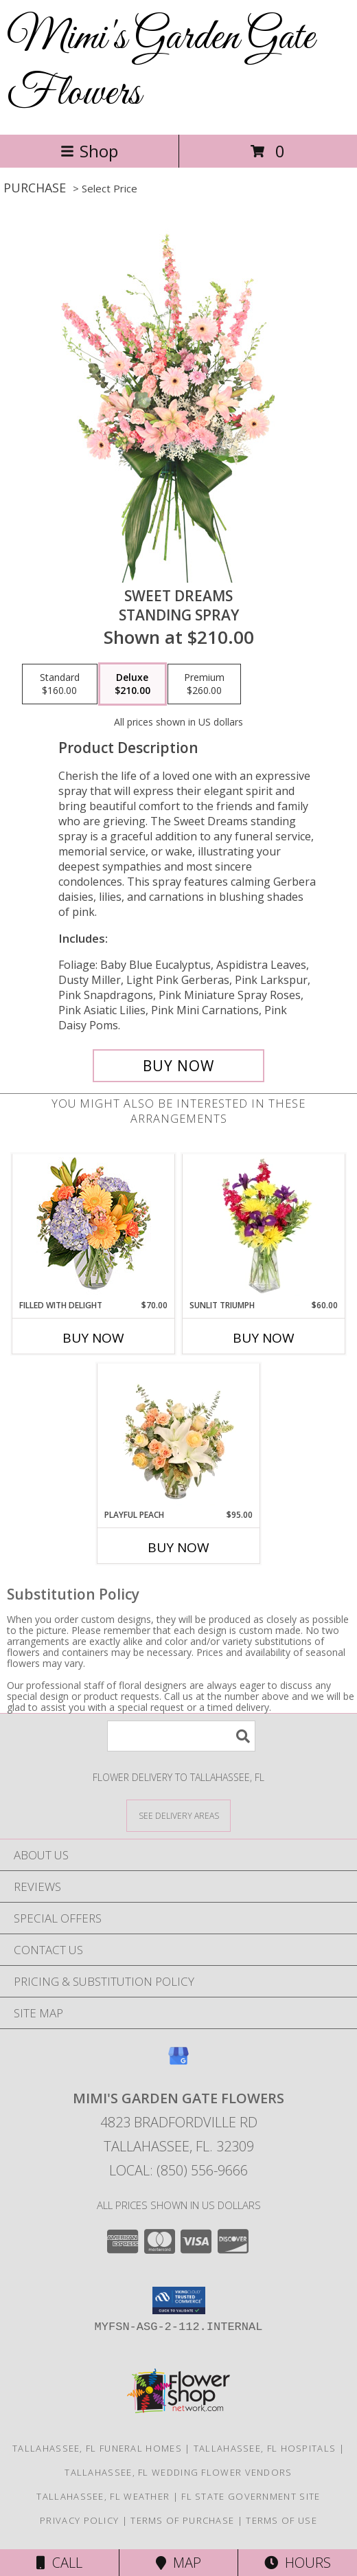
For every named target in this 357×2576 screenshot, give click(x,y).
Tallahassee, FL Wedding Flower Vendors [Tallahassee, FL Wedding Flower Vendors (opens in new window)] (178, 2472)
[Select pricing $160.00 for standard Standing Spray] (60, 684)
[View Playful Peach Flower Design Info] (179, 1436)
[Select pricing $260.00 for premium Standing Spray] (204, 684)
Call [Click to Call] (59, 2562)
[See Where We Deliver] (178, 1815)
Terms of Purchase (182, 2520)
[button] (178, 2300)
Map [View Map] (178, 2562)
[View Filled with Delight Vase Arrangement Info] (93, 1227)
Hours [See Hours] (297, 2562)
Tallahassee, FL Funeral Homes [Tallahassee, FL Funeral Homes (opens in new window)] (97, 2448)
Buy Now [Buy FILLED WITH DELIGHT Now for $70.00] (93, 1338)
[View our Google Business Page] (178, 2062)
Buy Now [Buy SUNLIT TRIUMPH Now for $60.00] (264, 1338)
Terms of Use (281, 2520)
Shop (89, 150)
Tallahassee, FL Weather (103, 2496)
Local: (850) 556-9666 (178, 2170)
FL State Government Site (250, 2496)
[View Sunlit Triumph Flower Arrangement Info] (264, 1226)
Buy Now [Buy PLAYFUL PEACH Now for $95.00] (178, 1547)
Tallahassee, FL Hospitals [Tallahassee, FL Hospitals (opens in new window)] (265, 2448)
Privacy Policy (79, 2520)
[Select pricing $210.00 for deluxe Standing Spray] (132, 684)
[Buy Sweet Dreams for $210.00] (178, 1065)
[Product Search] (181, 1736)
